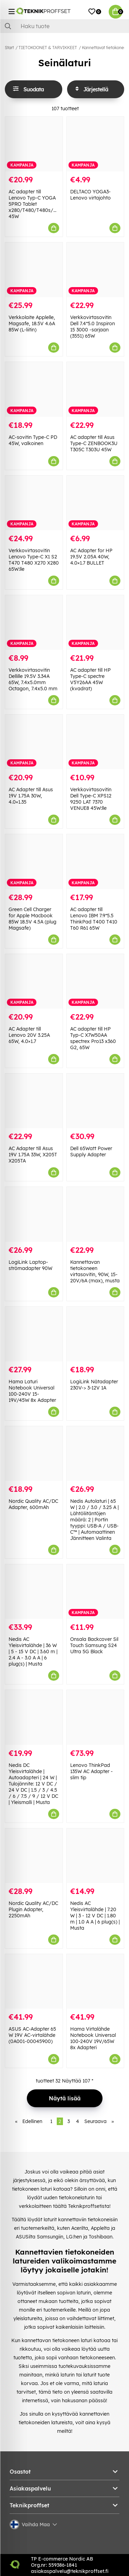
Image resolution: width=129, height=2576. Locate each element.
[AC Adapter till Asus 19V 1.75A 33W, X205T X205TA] (34, 1101)
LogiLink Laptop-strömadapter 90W (30, 1265)
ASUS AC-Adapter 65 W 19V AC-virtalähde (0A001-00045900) (32, 2035)
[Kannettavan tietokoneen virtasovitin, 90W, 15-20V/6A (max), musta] (95, 1214)
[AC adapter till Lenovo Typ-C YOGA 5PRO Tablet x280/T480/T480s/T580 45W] (34, 144)
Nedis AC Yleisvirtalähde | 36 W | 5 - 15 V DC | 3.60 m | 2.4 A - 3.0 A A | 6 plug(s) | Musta (33, 1651)
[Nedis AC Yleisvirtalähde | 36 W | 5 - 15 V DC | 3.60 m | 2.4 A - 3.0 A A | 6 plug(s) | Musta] (34, 1591)
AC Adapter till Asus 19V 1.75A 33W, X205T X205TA (33, 1154)
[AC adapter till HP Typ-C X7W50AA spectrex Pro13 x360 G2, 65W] (95, 981)
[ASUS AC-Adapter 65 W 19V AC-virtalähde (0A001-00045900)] (34, 1981)
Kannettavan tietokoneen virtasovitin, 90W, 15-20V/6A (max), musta (95, 1271)
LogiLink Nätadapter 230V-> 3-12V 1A (94, 1384)
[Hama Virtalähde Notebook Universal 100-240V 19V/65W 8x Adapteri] (95, 1981)
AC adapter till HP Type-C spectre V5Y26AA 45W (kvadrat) (90, 679)
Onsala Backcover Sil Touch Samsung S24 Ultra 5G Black (94, 1645)
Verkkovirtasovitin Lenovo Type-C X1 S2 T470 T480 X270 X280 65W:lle (34, 559)
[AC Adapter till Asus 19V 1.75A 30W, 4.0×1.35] (34, 742)
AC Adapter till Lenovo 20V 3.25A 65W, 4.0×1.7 (29, 1035)
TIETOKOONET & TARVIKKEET (48, 47)
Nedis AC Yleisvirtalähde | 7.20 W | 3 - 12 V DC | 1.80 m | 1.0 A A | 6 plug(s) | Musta (95, 1915)
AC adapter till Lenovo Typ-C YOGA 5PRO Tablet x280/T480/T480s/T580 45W (37, 204)
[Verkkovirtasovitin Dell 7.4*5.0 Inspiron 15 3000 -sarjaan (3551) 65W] (95, 269)
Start (9, 47)
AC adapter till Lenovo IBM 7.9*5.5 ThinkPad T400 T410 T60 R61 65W (93, 918)
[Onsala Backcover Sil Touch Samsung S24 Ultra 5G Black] (95, 1591)
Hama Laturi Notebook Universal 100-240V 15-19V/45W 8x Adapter (32, 1390)
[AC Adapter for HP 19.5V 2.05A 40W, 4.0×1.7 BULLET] (95, 503)
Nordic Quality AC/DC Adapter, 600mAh (33, 1504)
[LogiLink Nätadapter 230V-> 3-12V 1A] (95, 1334)
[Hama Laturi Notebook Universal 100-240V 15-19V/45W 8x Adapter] (34, 1334)
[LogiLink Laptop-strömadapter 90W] (34, 1214)
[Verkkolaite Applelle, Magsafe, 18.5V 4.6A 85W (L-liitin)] (34, 269)
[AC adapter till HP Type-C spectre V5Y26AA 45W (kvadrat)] (95, 622)
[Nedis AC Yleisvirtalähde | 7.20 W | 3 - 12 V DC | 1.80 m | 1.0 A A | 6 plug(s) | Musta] (95, 1855)
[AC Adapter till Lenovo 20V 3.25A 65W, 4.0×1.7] (34, 981)
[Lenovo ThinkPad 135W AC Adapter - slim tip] (95, 1717)
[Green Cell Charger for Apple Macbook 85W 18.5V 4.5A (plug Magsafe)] (34, 861)
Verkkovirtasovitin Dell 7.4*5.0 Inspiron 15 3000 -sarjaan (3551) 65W (92, 326)
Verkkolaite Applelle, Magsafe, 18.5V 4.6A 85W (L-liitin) (32, 323)
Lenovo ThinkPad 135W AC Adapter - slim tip (91, 1771)
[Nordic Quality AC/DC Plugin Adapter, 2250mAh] (34, 1855)
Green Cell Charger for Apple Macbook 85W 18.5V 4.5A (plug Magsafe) (32, 918)
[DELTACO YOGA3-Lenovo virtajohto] (95, 144)
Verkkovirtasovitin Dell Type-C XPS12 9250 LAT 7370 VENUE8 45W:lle (90, 798)
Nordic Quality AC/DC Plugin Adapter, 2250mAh (33, 1909)
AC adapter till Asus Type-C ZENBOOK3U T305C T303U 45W (93, 443)
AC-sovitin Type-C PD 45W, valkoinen (33, 440)
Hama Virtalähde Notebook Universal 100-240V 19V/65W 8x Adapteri (93, 2038)
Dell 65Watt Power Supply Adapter (91, 1151)
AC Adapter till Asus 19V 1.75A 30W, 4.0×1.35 (31, 795)
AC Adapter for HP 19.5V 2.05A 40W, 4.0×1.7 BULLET (91, 556)
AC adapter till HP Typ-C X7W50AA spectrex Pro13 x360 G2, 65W (93, 1038)
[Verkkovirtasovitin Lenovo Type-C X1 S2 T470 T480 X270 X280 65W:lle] (34, 503)
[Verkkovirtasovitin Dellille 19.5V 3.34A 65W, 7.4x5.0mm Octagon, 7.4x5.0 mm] (34, 622)
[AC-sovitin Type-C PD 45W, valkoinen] (34, 389)
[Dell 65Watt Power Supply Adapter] (95, 1101)
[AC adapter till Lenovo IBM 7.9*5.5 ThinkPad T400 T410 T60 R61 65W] (95, 861)
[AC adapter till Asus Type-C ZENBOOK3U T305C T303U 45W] (95, 389)
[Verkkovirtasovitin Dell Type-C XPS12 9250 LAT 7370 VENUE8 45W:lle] (95, 742)
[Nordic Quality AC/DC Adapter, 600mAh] (34, 1453)
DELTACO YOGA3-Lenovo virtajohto (90, 195)
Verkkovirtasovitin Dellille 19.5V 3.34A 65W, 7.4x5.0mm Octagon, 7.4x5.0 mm (33, 679)
